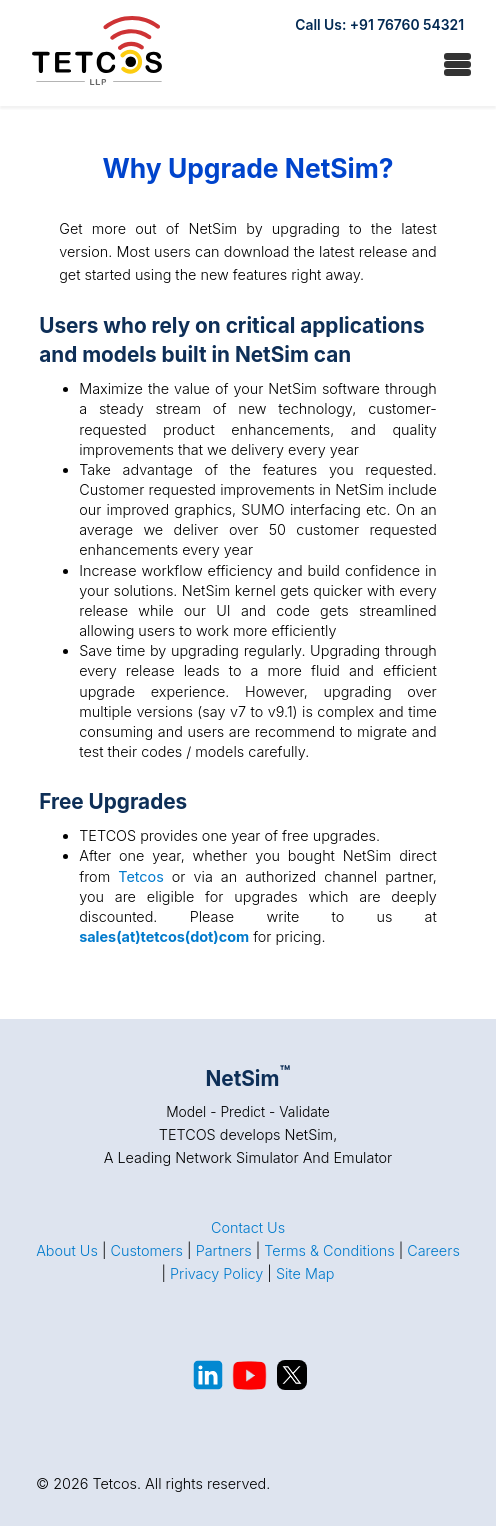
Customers (146, 1250)
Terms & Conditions (329, 1250)
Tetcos (141, 876)
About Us (67, 1250)
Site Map (305, 1273)
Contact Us (248, 1227)
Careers (433, 1250)
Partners (224, 1250)
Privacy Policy (216, 1273)
